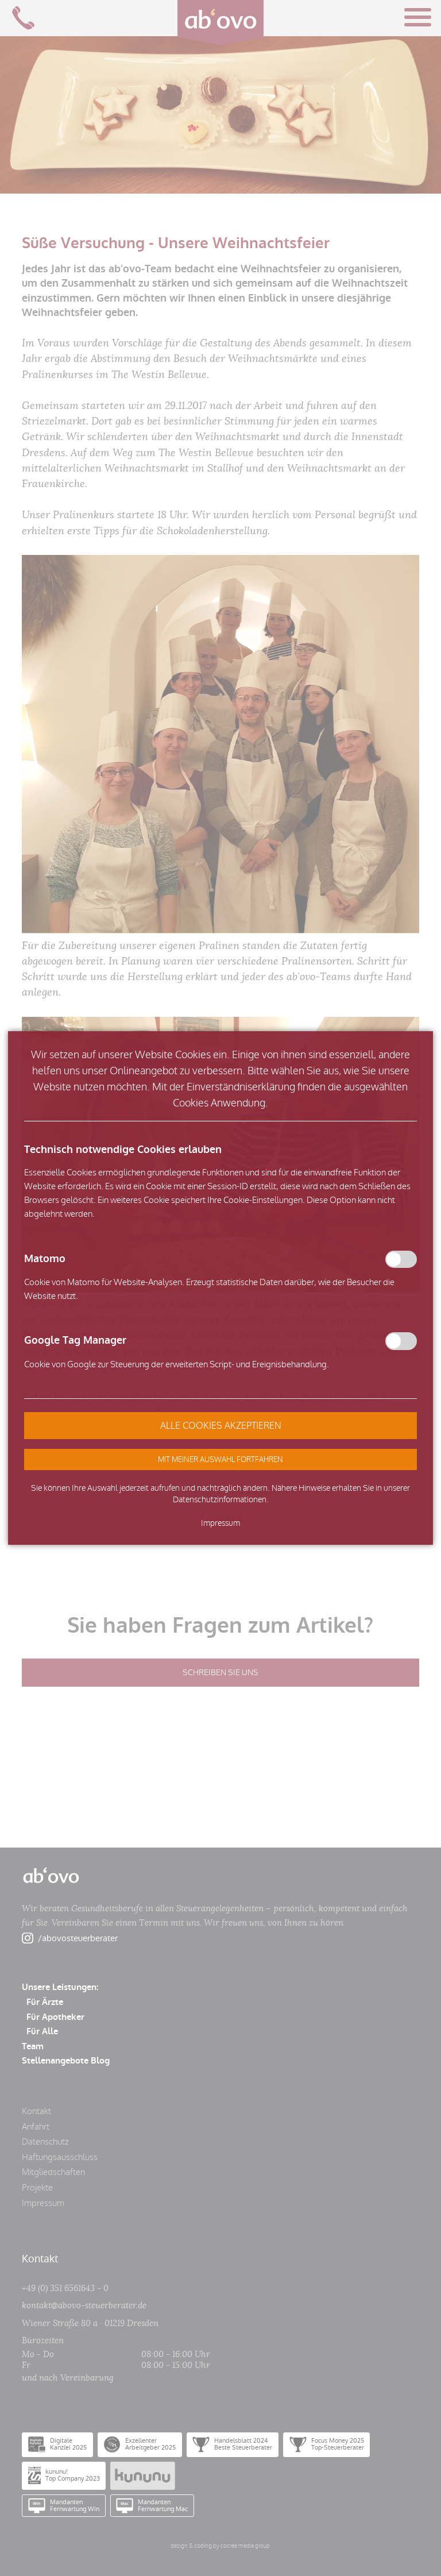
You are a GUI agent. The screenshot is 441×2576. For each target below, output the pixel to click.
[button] (220, 1459)
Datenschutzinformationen (219, 1499)
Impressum (220, 1523)
